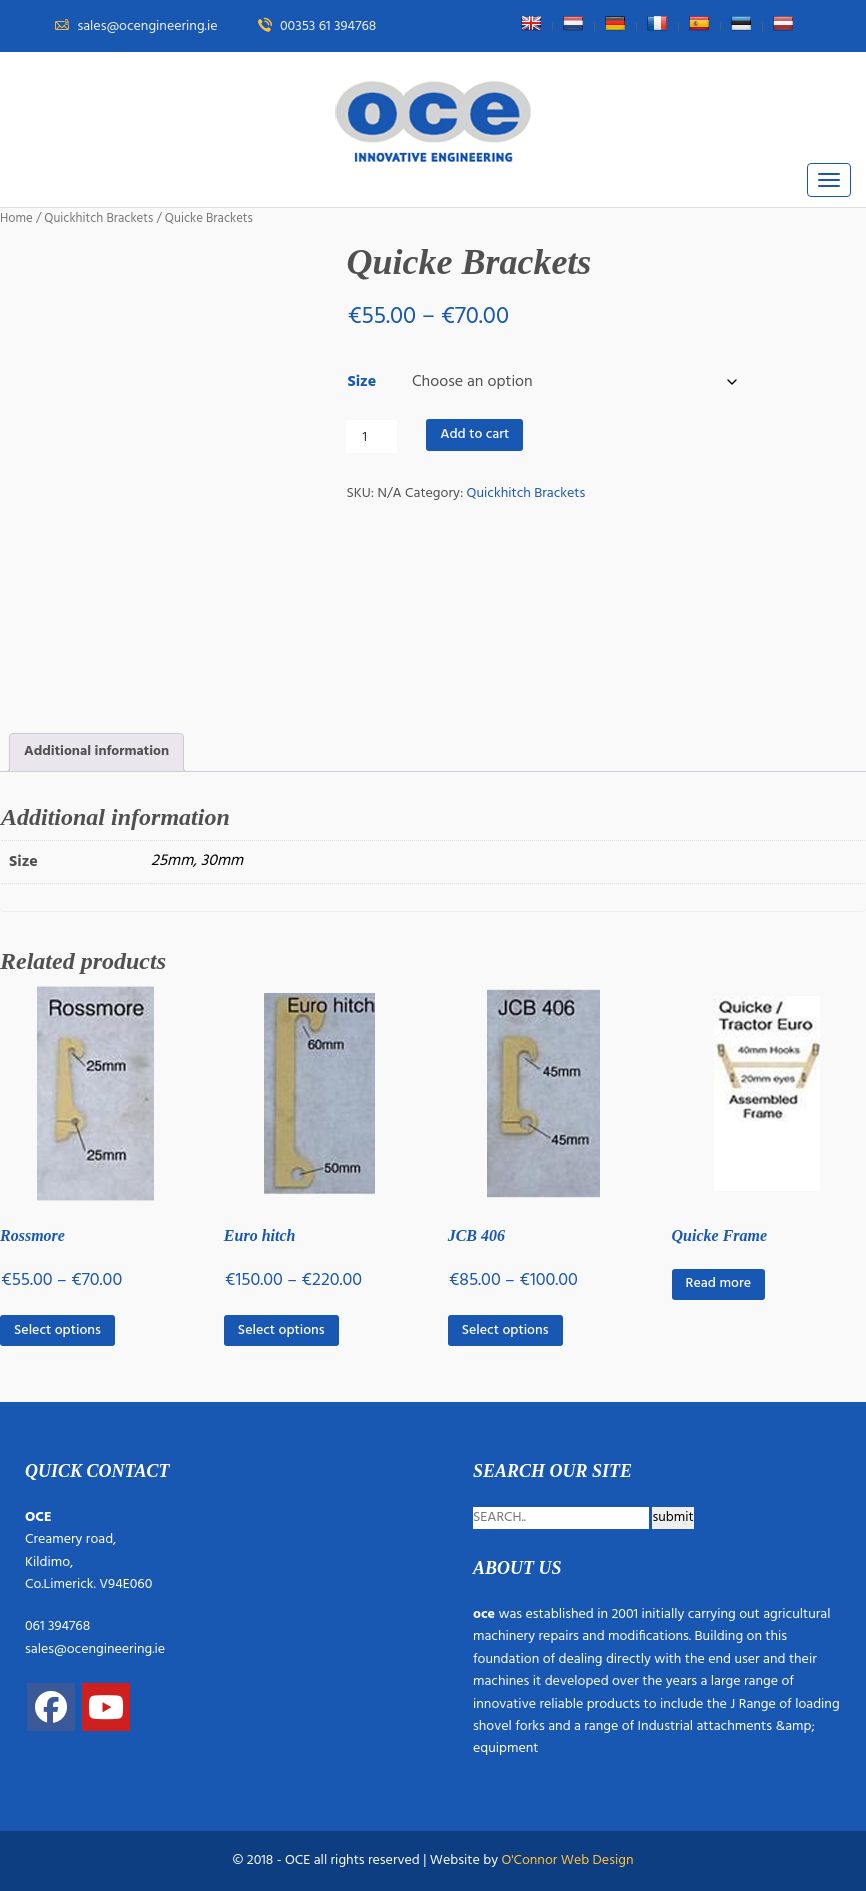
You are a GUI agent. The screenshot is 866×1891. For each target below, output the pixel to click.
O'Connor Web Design (567, 1860)
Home (16, 218)
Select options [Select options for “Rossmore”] (57, 1330)
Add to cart (474, 434)
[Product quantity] (371, 436)
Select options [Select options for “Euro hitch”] (281, 1330)
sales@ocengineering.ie (95, 1649)
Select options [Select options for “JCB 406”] (505, 1330)
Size (361, 382)
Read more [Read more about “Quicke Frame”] (718, 1283)
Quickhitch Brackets (98, 218)
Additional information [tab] (96, 751)
